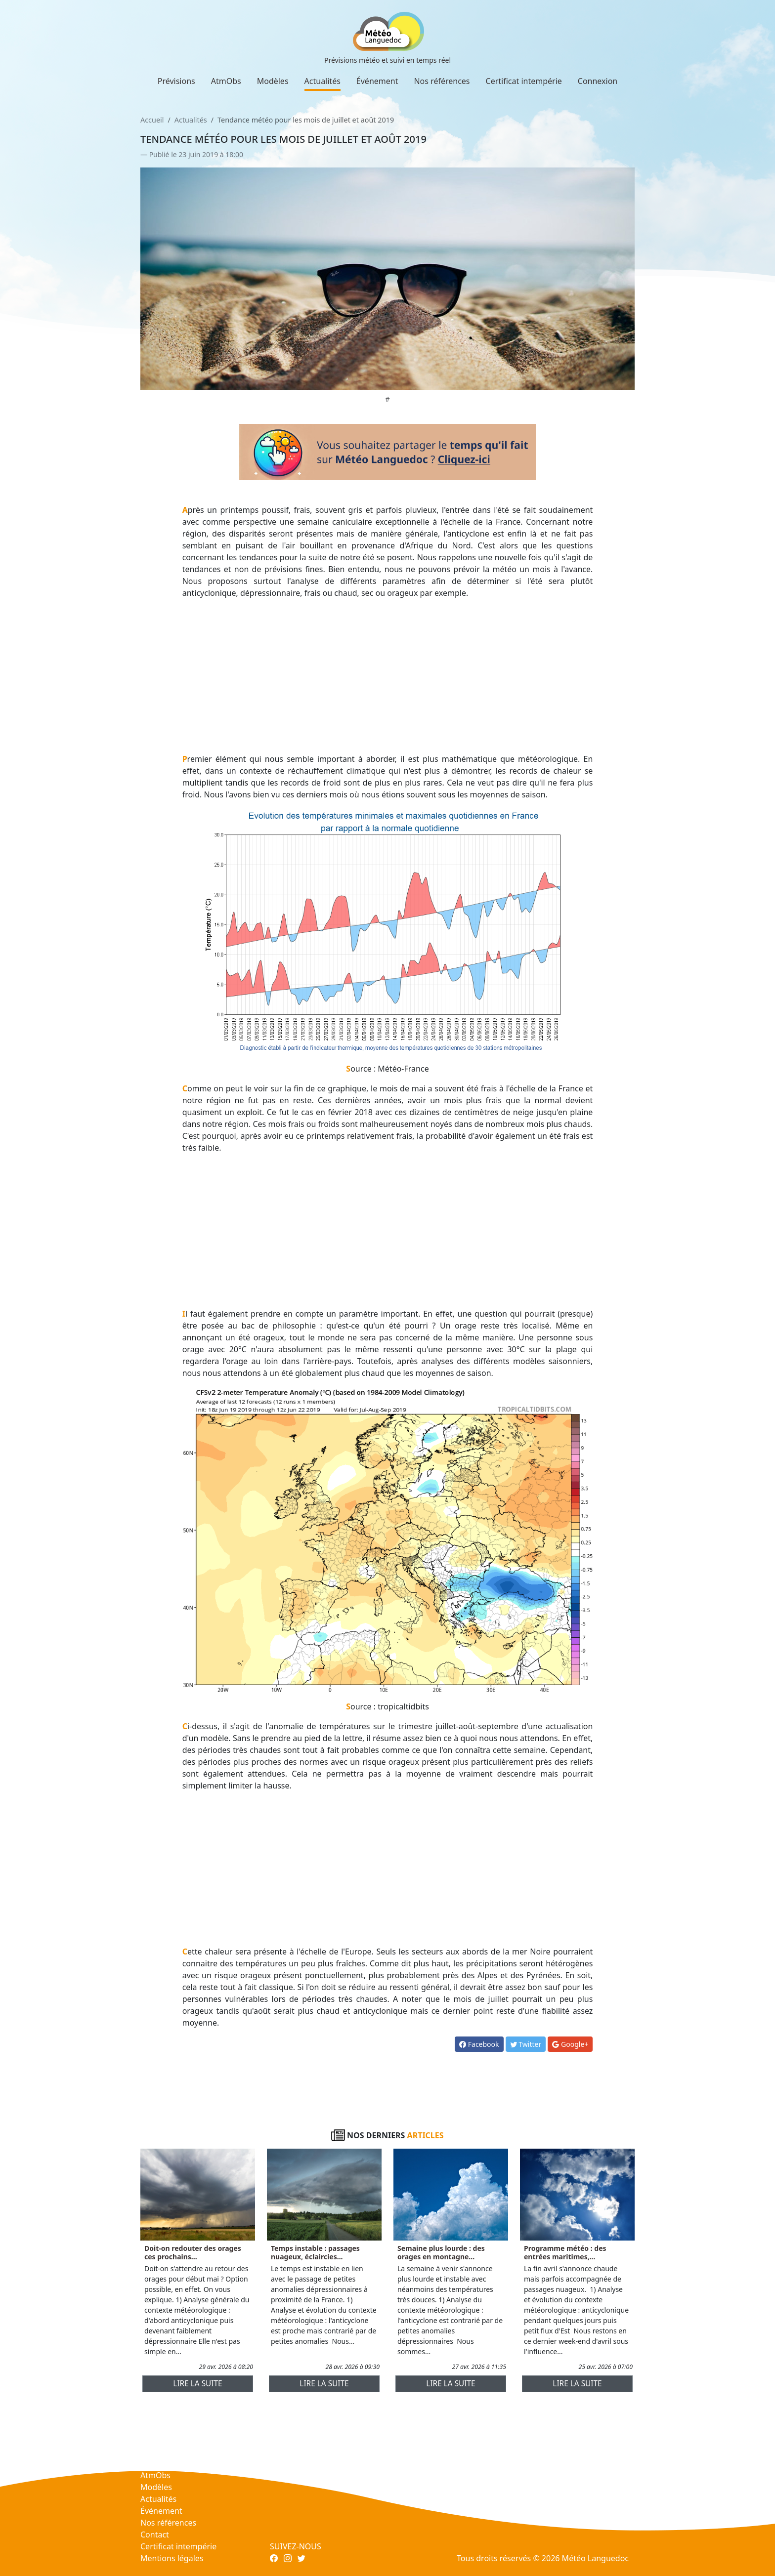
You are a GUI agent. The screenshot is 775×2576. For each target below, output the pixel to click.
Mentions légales (172, 2558)
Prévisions (176, 81)
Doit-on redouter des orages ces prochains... (192, 2252)
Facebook (479, 2044)
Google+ (570, 2044)
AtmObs (226, 81)
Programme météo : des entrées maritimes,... (565, 2252)
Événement (377, 81)
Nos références (442, 81)
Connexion (597, 81)
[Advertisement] (387, 676)
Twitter (526, 2044)
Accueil (152, 120)
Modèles (273, 81)
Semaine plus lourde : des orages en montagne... (441, 2252)
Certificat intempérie (524, 81)
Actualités (322, 81)
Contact (154, 2534)
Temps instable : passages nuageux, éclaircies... (315, 2252)
